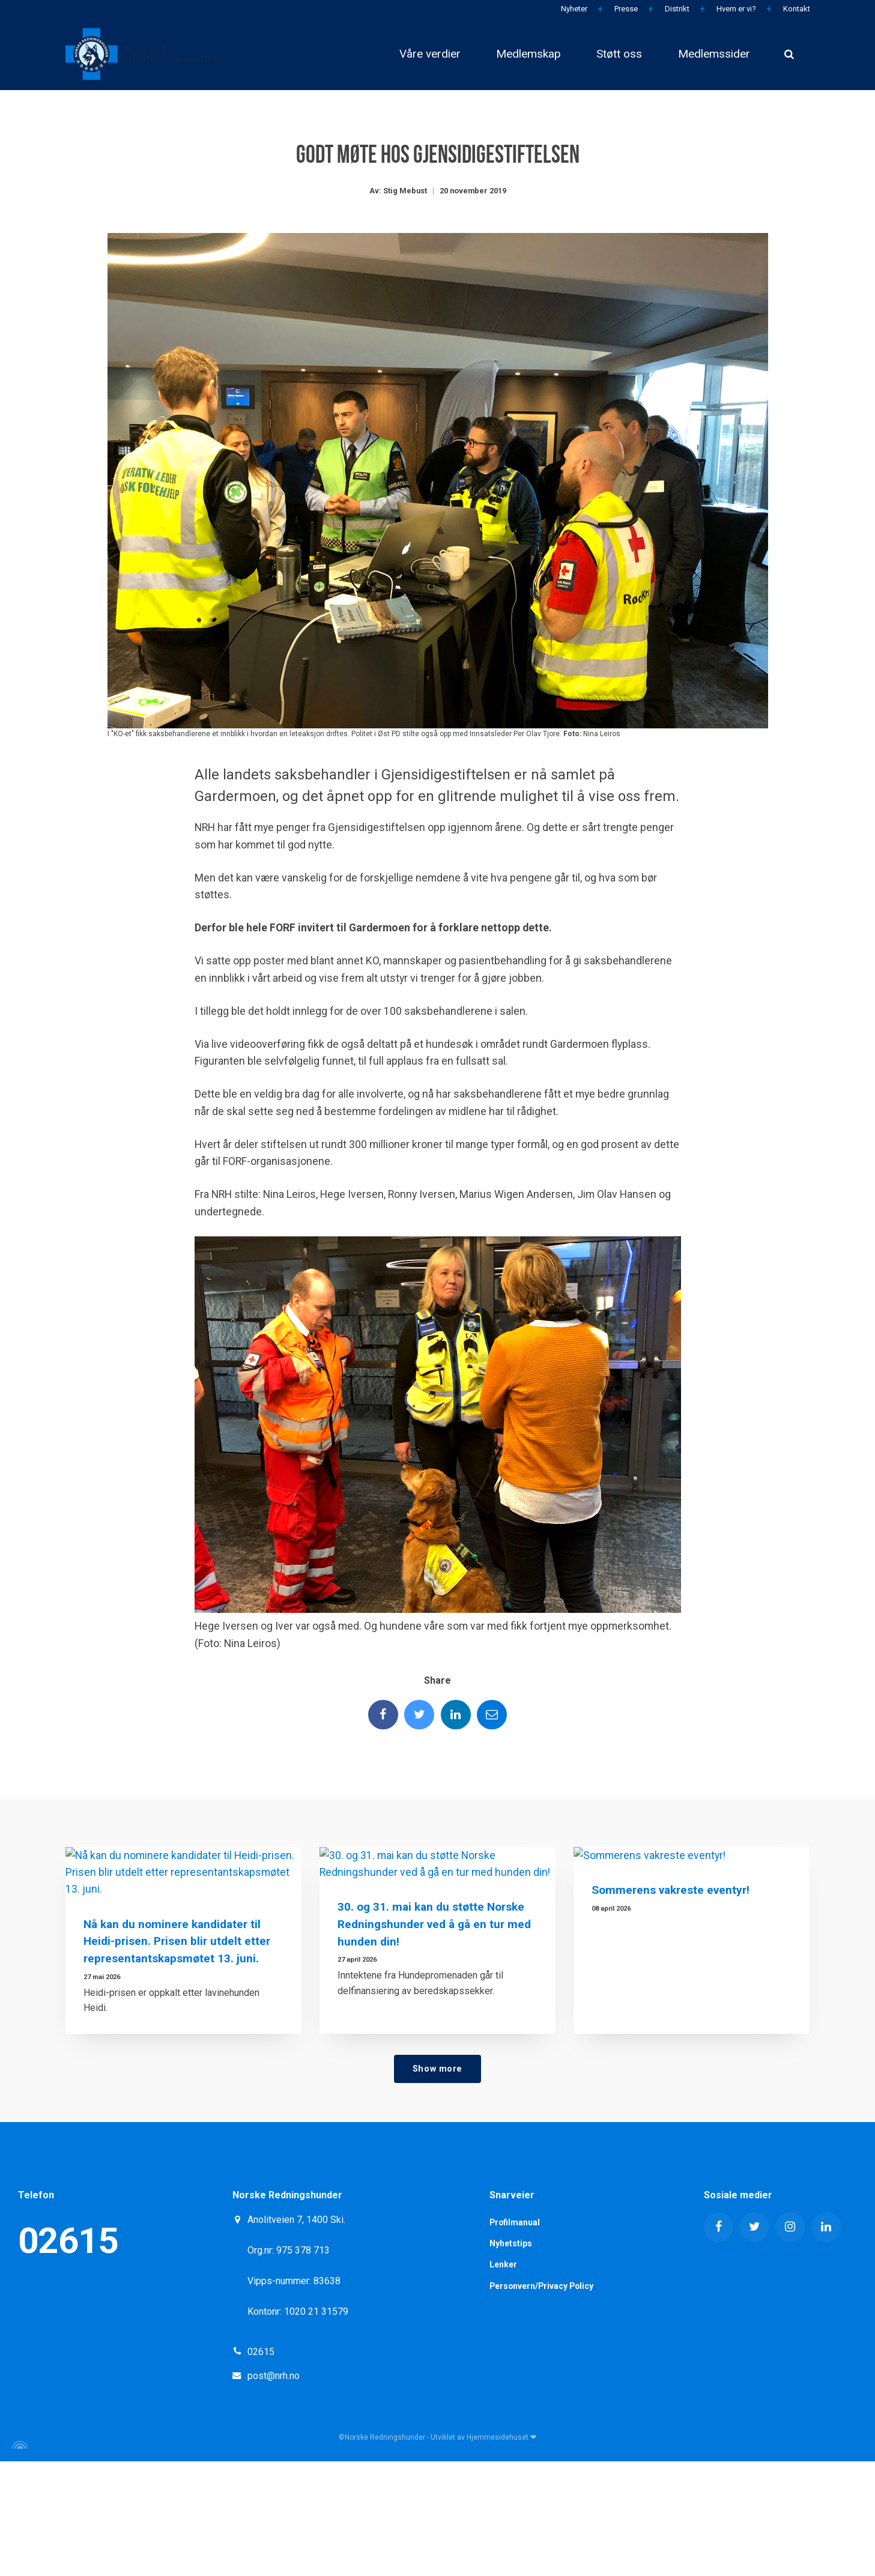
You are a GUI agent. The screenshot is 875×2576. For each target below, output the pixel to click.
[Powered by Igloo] (18, 2560)
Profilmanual (515, 2337)
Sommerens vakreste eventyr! (671, 2038)
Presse (625, 8)
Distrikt (676, 8)
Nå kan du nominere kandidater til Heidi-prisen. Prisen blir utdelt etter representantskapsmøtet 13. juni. (176, 2055)
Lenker (503, 2379)
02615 (68, 2355)
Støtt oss (619, 54)
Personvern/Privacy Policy (542, 2400)
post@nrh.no (273, 2490)
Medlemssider (714, 54)
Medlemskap (527, 54)
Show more (437, 2183)
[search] (789, 54)
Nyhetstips (510, 2358)
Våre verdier (428, 54)
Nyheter (573, 8)
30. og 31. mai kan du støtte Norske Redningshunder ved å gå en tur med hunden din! (435, 2055)
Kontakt (795, 8)
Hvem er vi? (735, 8)
